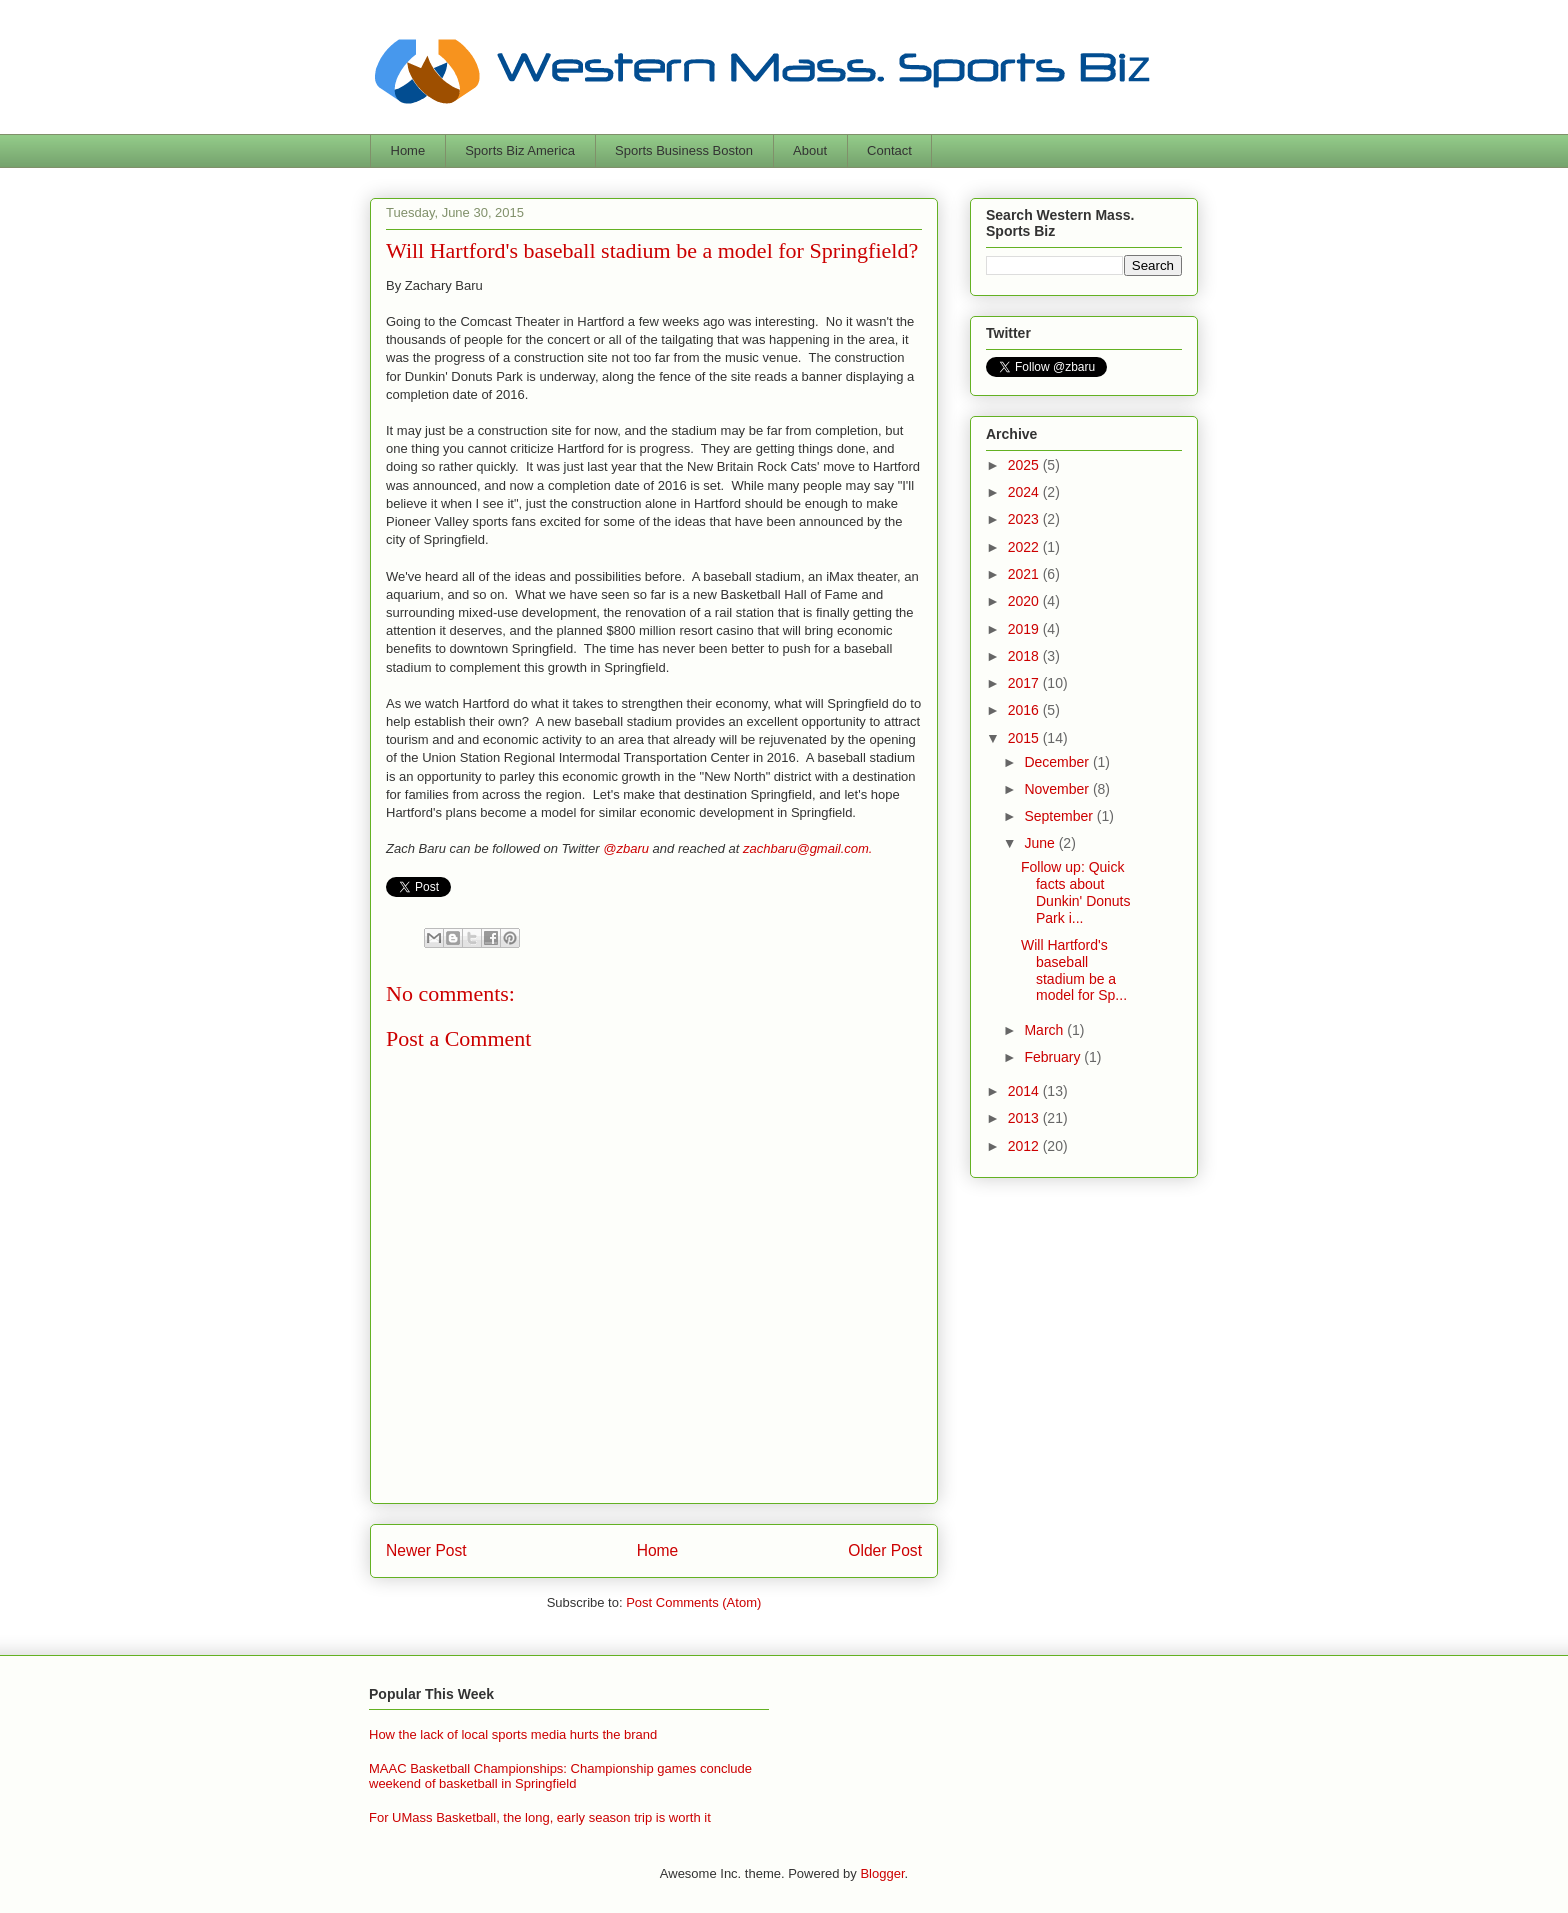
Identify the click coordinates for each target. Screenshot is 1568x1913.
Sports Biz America (520, 150)
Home (408, 150)
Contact (889, 150)
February (1054, 1057)
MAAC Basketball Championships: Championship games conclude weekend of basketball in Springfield (560, 1776)
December (1058, 762)
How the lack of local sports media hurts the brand (513, 1734)
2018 (1025, 656)
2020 (1025, 601)
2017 (1025, 683)
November (1058, 789)
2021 (1025, 574)
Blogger (882, 1873)
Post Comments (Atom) (693, 1602)
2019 (1025, 629)
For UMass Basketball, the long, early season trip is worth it (540, 1817)
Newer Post (426, 1550)
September (1060, 816)
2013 (1025, 1118)
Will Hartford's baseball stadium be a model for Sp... (1074, 970)
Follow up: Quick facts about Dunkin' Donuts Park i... (1076, 892)
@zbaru (626, 848)
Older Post (885, 1550)
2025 (1025, 465)
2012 (1025, 1146)
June (1041, 843)
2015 (1025, 738)
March (1045, 1030)
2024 (1025, 492)
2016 (1025, 710)
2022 (1025, 547)
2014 (1025, 1091)
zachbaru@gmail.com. (808, 848)
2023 (1025, 519)
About (810, 150)
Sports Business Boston (684, 150)
